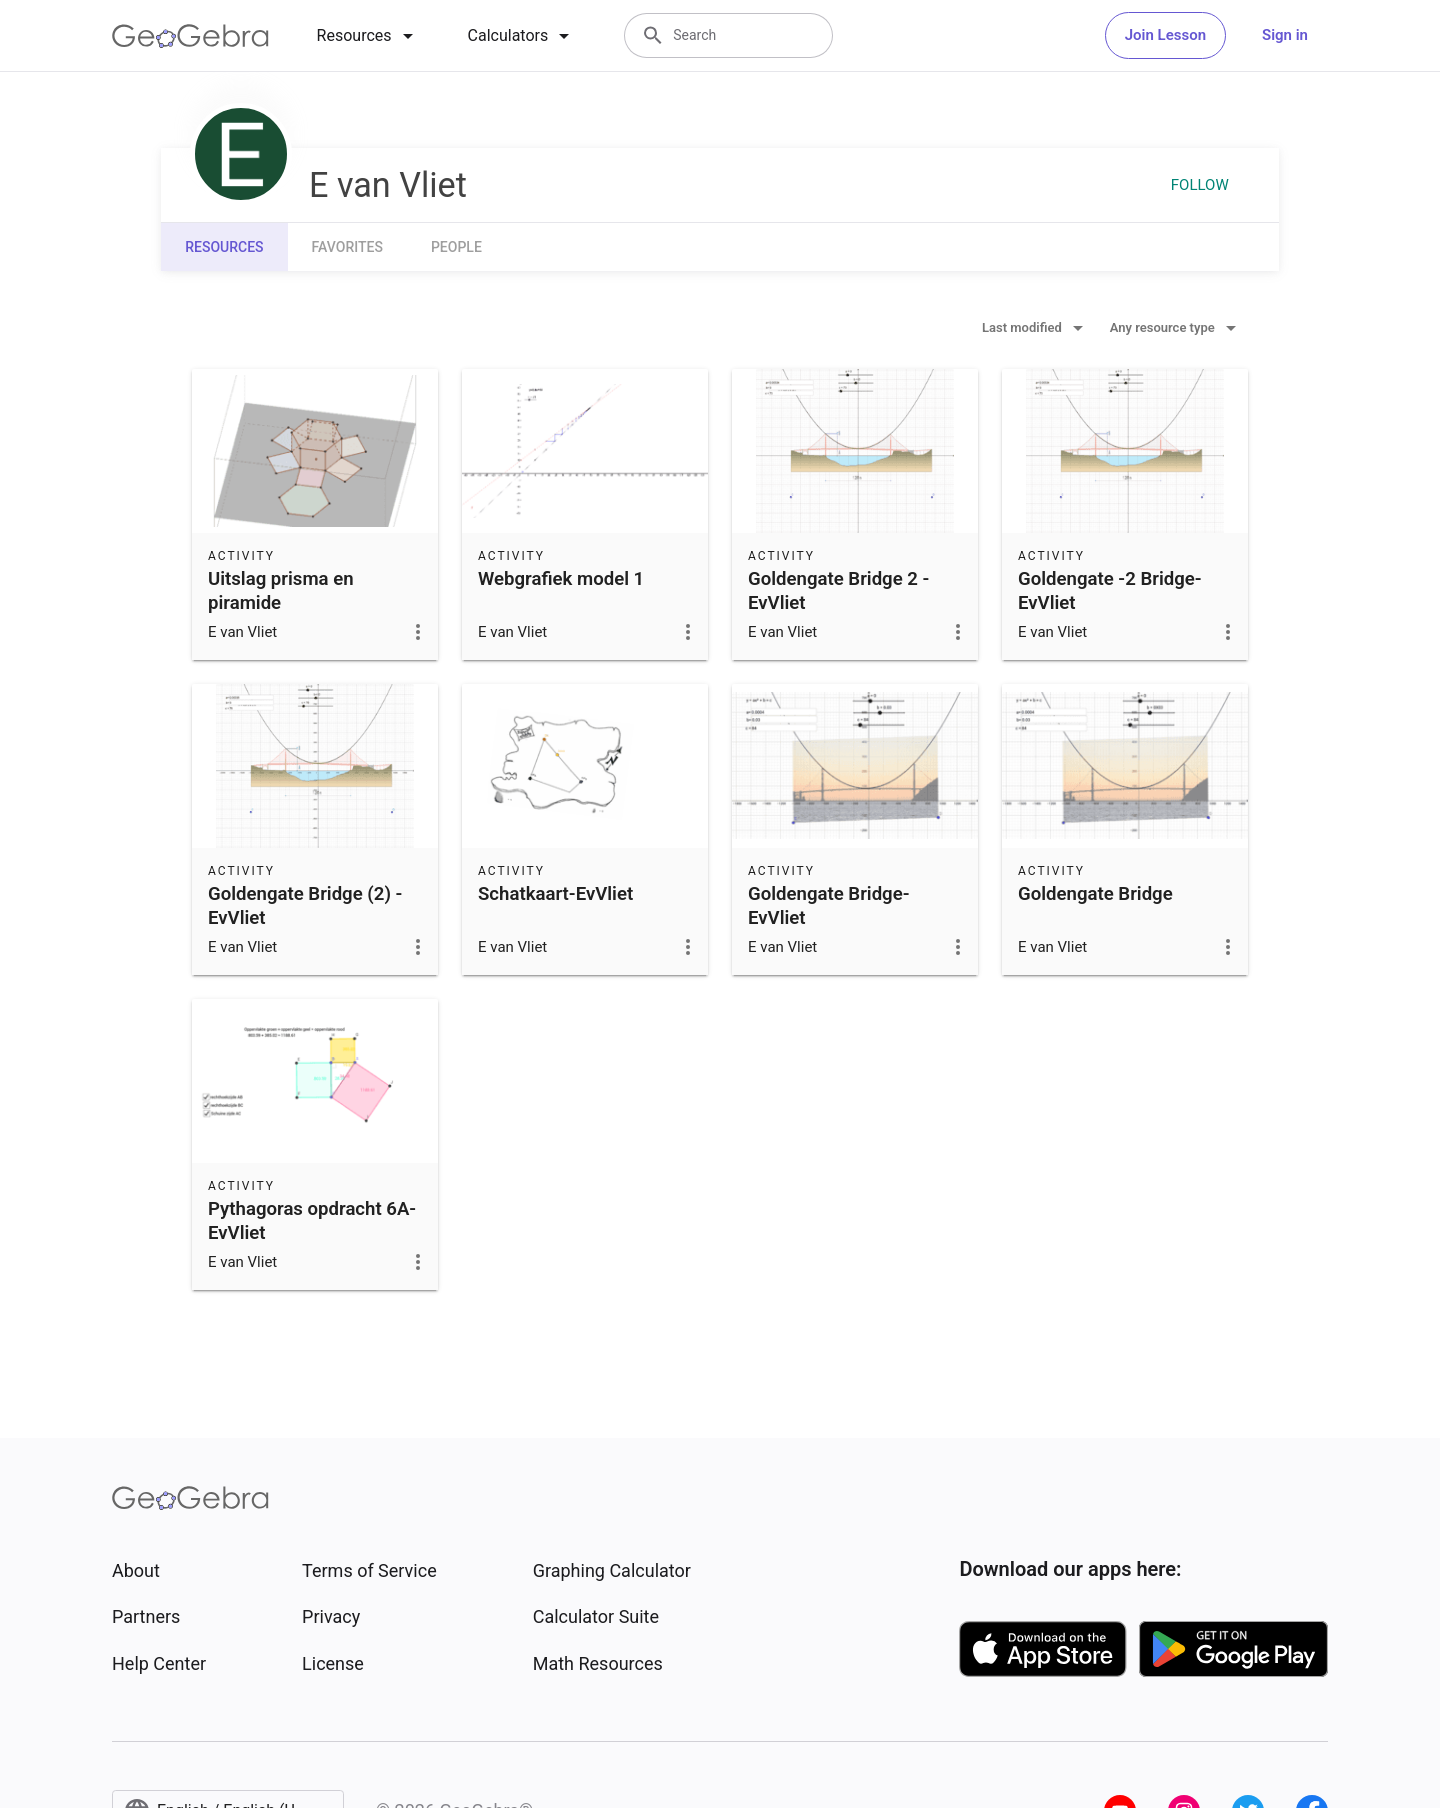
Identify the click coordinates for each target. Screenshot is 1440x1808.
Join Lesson (1165, 35)
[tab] (368, 36)
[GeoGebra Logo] (190, 36)
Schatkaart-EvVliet (555, 894)
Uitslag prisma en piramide (281, 591)
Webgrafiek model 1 (561, 579)
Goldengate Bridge (1095, 894)
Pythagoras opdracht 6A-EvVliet (312, 1221)
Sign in (1285, 35)
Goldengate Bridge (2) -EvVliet (305, 906)
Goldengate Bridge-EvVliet (829, 906)
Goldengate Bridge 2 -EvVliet (838, 591)
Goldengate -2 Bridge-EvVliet (1110, 591)
